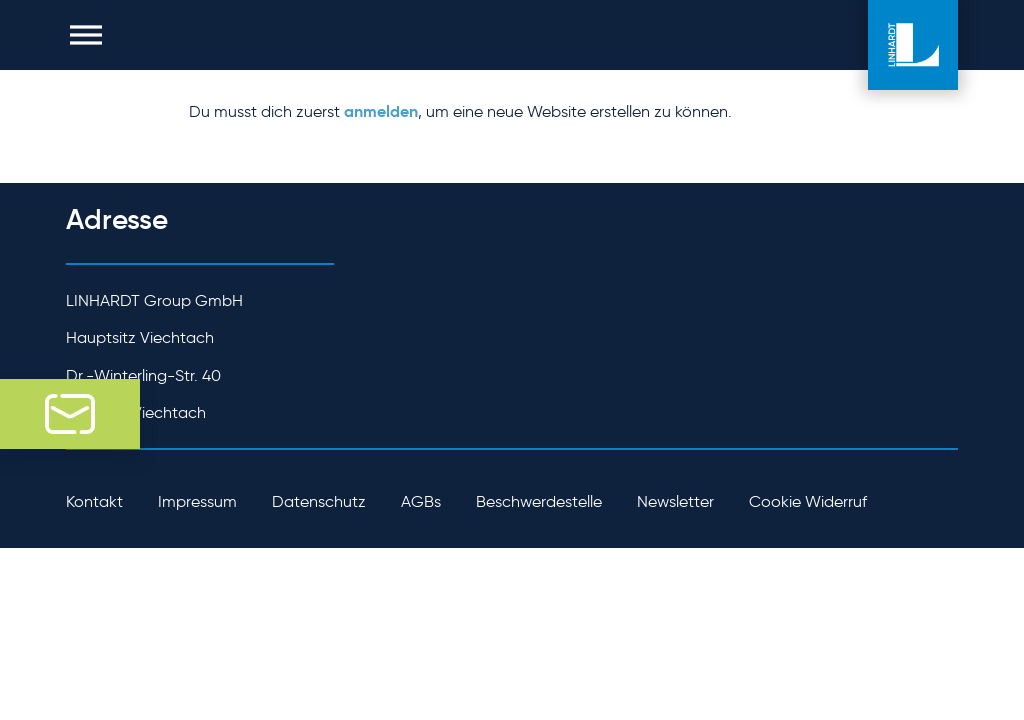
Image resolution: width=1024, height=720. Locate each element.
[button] (86, 35)
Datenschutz (319, 501)
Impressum (197, 501)
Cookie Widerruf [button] (808, 501)
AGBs (421, 501)
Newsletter (675, 501)
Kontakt (94, 501)
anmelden (381, 111)
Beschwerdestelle (539, 501)
